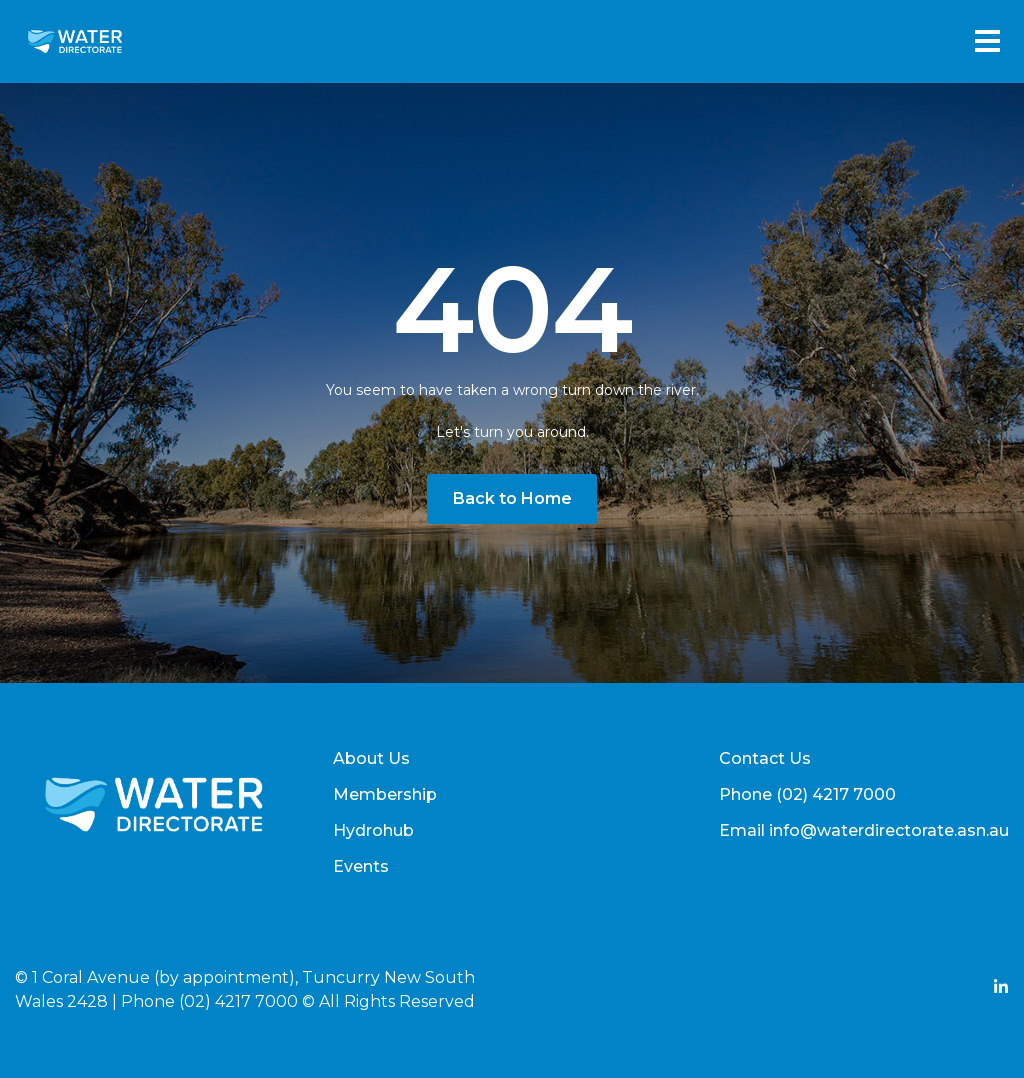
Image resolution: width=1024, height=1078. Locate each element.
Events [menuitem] (361, 866)
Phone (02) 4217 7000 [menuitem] (807, 794)
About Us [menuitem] (371, 758)
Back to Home (512, 498)
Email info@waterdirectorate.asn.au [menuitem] (864, 830)
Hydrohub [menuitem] (373, 830)
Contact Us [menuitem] (765, 758)
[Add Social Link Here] (1001, 989)
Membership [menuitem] (385, 794)
